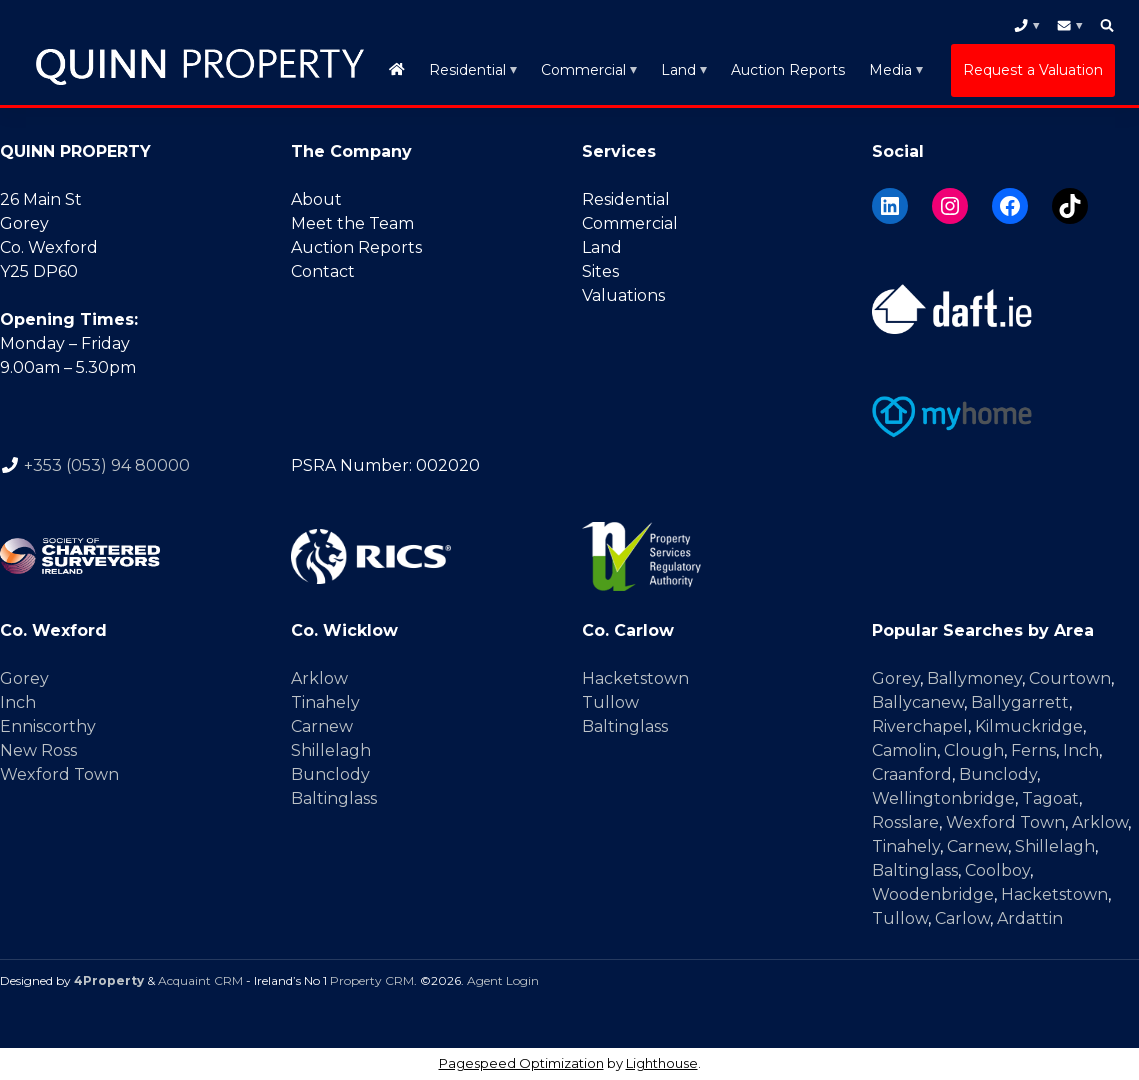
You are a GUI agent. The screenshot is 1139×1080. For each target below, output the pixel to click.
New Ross (38, 750)
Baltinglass (334, 798)
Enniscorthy (48, 726)
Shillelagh (331, 750)
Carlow (962, 918)
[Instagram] (950, 206)
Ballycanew (918, 702)
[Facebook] (1010, 206)
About (316, 199)
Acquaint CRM (200, 980)
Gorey (24, 678)
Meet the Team (352, 223)
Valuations (623, 295)
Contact (323, 271)
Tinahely (325, 702)
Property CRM (372, 980)
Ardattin (1030, 918)
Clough (974, 750)
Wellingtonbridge (943, 798)
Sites (600, 271)
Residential (467, 70)
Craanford (912, 774)
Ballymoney (974, 678)
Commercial (583, 70)
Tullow (610, 702)
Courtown (1070, 678)
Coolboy (997, 870)
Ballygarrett (1020, 702)
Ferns (1033, 750)
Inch (18, 702)
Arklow (319, 678)
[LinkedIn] (890, 206)
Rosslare (905, 822)
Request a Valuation (1033, 70)
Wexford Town (59, 774)
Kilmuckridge (1029, 726)
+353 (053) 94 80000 (107, 465)
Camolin (904, 750)
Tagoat (1050, 798)
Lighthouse (662, 1063)
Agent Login (503, 980)
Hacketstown (635, 678)
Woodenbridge (933, 894)
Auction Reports (788, 70)
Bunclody (330, 774)
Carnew (322, 726)
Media (890, 70)
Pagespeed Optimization (521, 1063)
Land (678, 70)
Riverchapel (920, 726)
